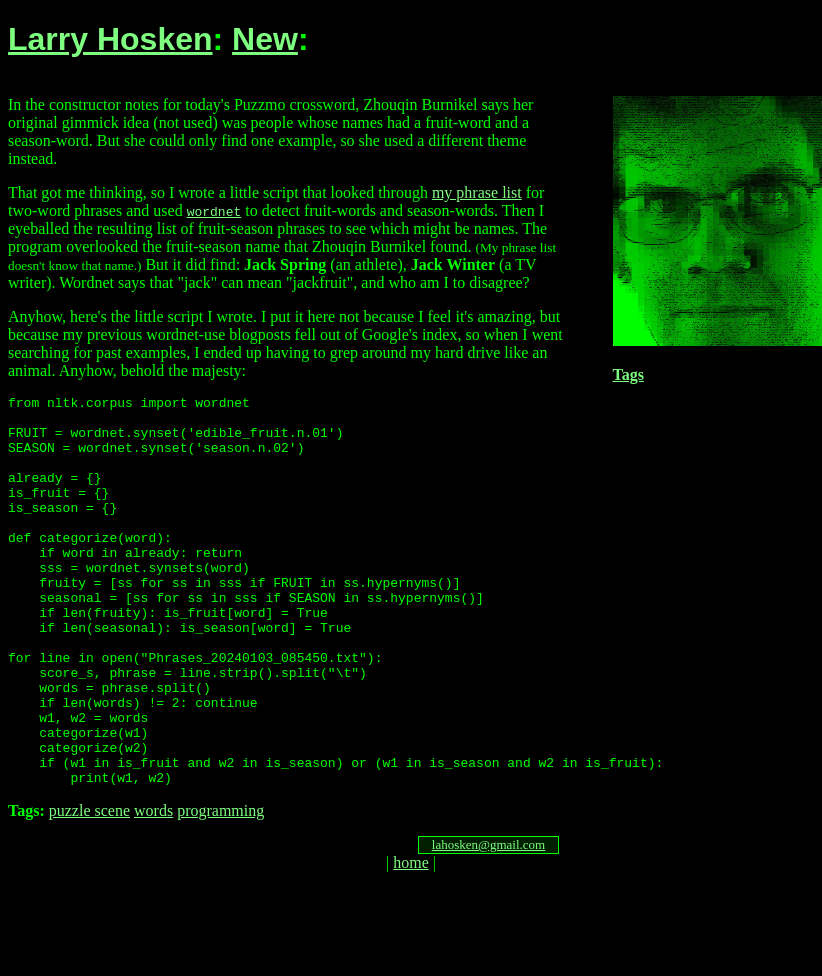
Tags (628, 374)
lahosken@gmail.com (488, 922)
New (265, 39)
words (153, 888)
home (411, 940)
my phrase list (477, 192)
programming (220, 888)
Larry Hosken (110, 39)
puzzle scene (89, 888)
